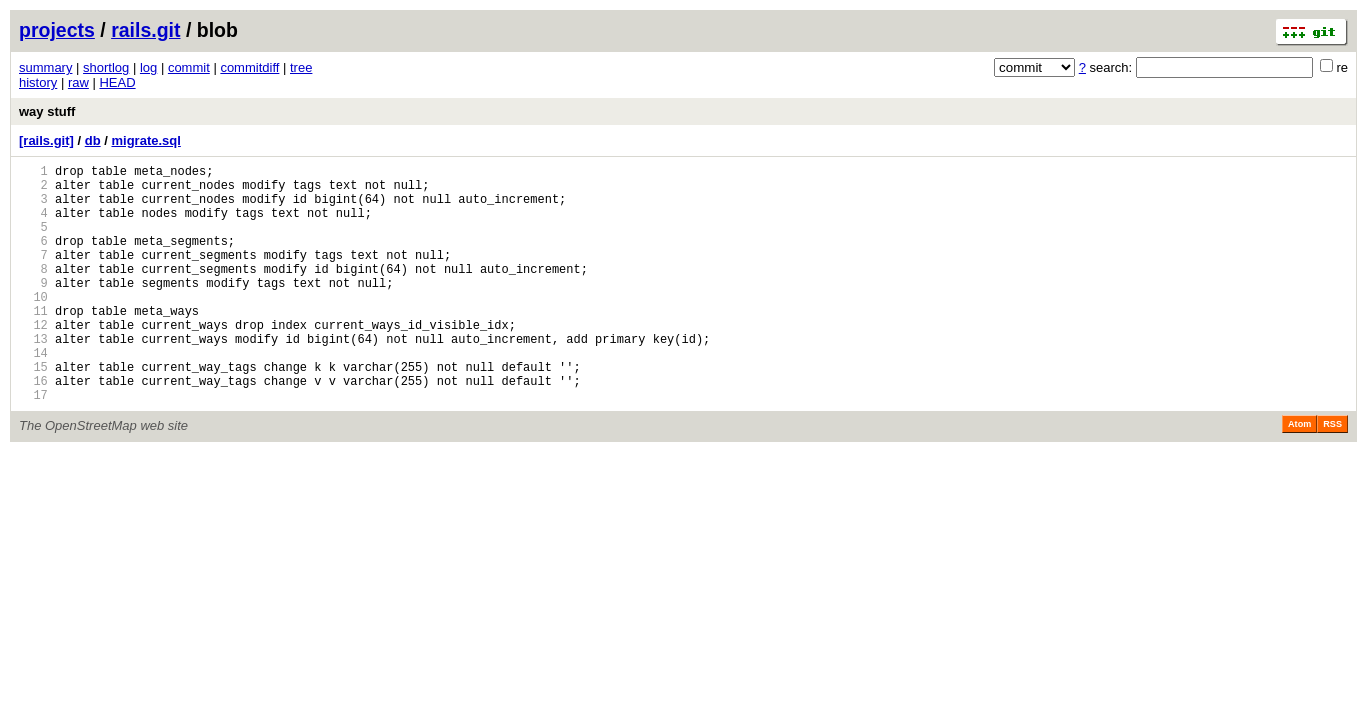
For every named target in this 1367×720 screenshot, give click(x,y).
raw (78, 82)
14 (33, 394)
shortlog (106, 67)
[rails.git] (46, 140)
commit (189, 67)
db (93, 140)
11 (33, 343)
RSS (1332, 475)
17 (33, 445)
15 (33, 411)
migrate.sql (145, 140)
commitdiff (249, 67)
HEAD (117, 82)
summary (45, 67)
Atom (1299, 475)
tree (301, 67)
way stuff (47, 111)
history (38, 82)
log (148, 67)
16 (33, 428)
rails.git (145, 30)
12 (33, 360)
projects (57, 30)
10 (33, 326)
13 (33, 377)
